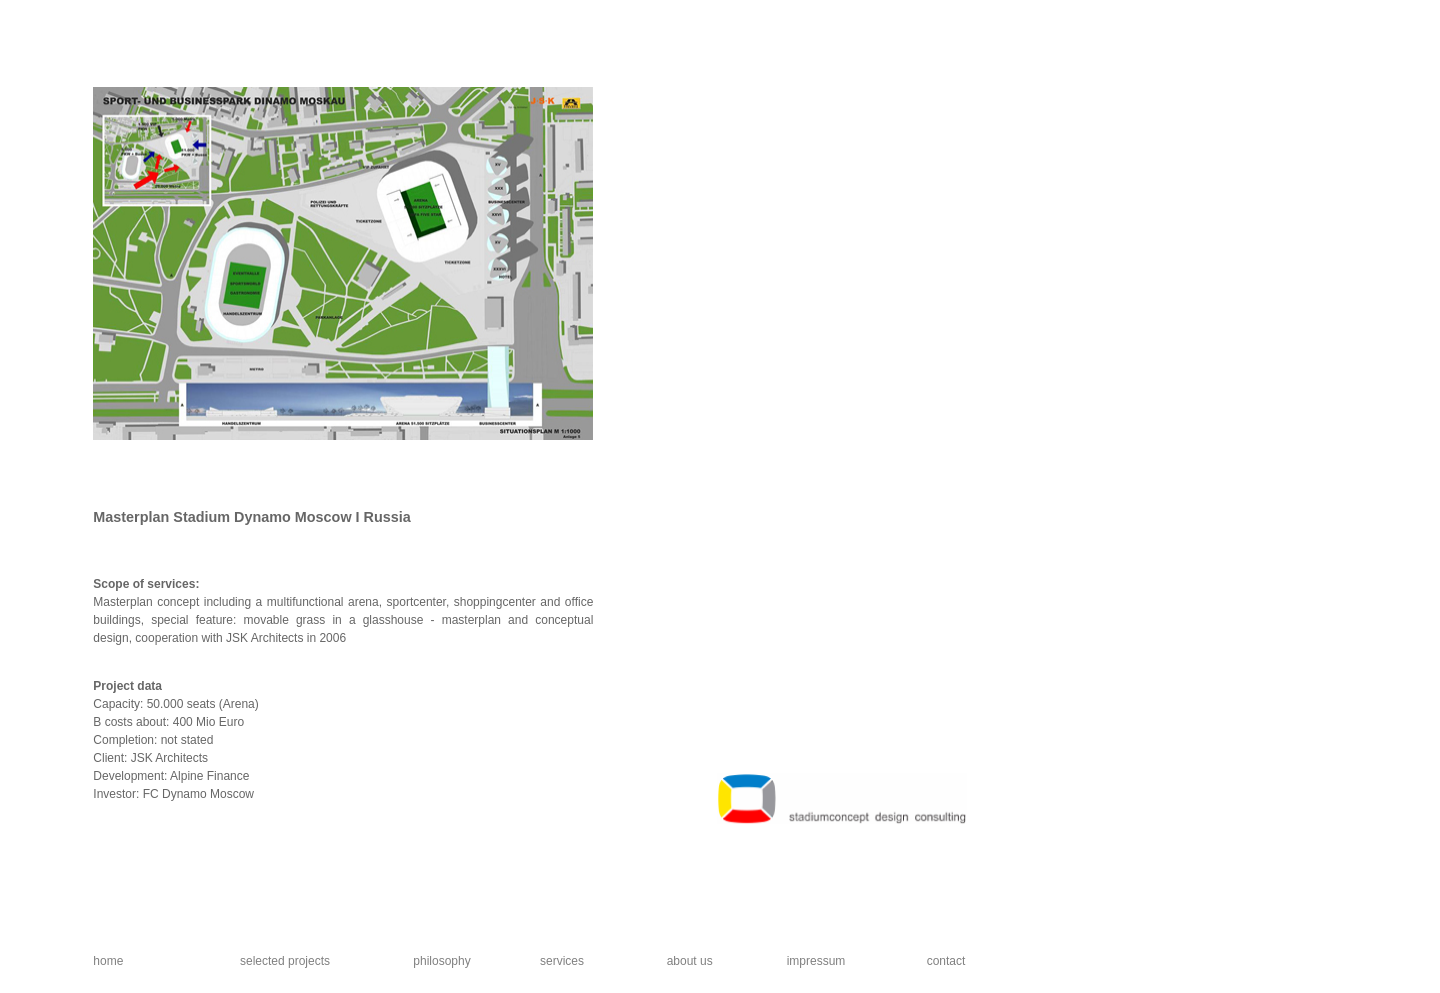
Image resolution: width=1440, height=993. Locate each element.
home (108, 961)
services (562, 961)
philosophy (441, 961)
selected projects (285, 961)
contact (946, 961)
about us (690, 961)
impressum (816, 961)
